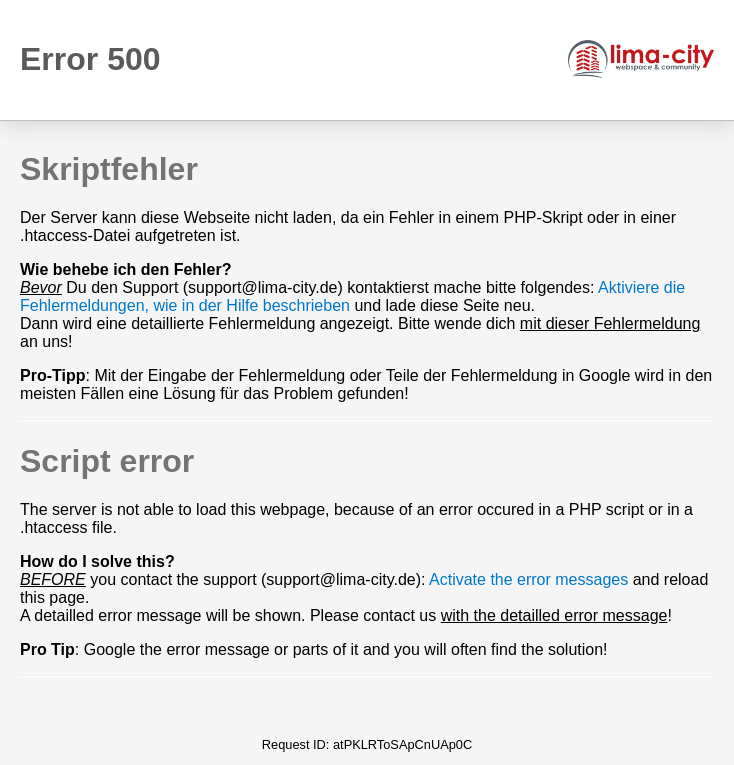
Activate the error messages (528, 579)
